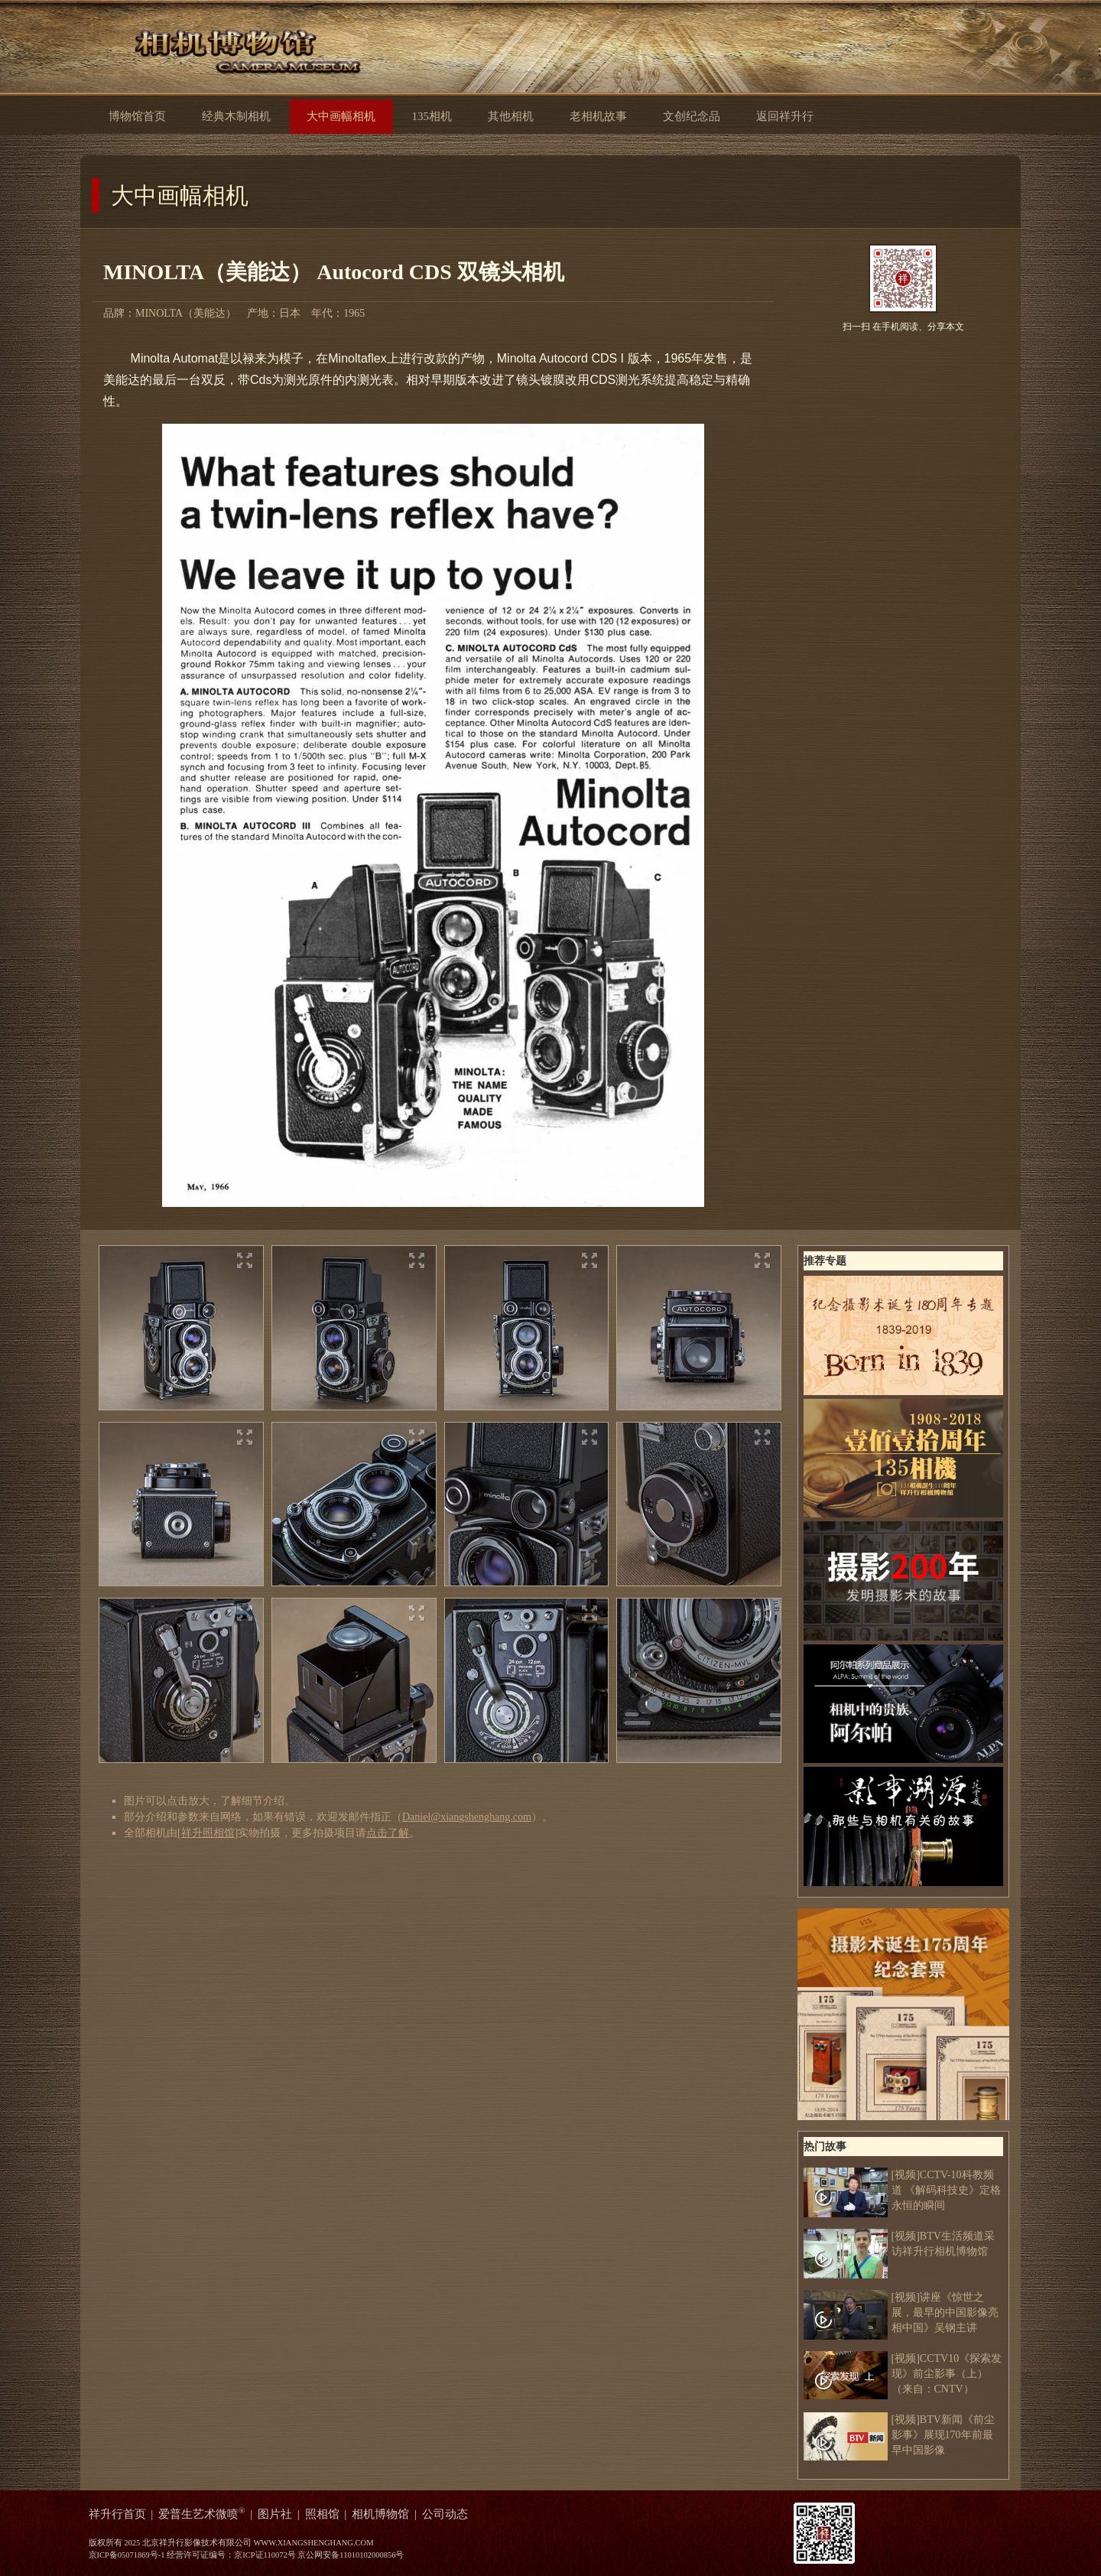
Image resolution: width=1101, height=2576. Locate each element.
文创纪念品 (691, 116)
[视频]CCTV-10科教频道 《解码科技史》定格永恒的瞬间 (903, 2190)
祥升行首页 (117, 2514)
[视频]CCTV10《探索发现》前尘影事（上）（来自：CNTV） (903, 2374)
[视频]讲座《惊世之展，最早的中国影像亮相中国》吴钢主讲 (901, 2313)
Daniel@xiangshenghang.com (466, 1817)
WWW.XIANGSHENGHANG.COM (313, 2543)
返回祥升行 (797, 115)
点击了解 (387, 1833)
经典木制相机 (236, 116)
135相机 (431, 116)
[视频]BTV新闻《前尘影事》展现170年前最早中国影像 (899, 2435)
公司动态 (445, 2514)
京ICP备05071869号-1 (127, 2555)
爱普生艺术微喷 (201, 2514)
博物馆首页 (137, 116)
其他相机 (511, 116)
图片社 (275, 2514)
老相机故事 (598, 116)
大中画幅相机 (179, 195)
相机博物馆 (380, 2514)
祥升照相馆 (208, 1833)
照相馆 (322, 2514)
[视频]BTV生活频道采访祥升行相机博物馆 (899, 2244)
